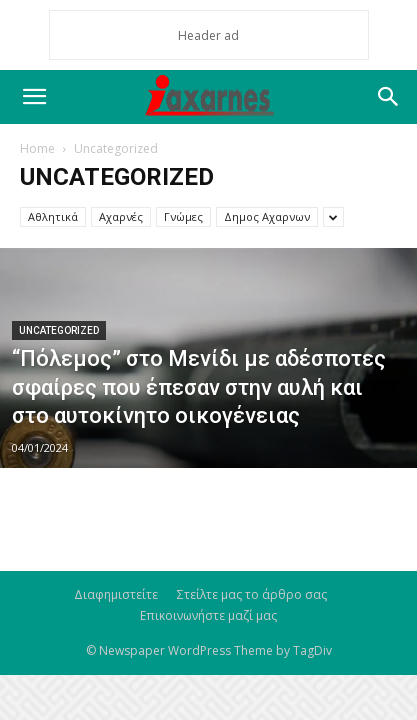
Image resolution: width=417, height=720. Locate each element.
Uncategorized (59, 330)
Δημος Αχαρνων (267, 216)
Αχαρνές (121, 216)
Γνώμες (183, 216)
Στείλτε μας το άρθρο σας (252, 594)
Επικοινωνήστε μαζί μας (208, 615)
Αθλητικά (53, 216)
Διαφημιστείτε (116, 594)
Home (37, 148)
